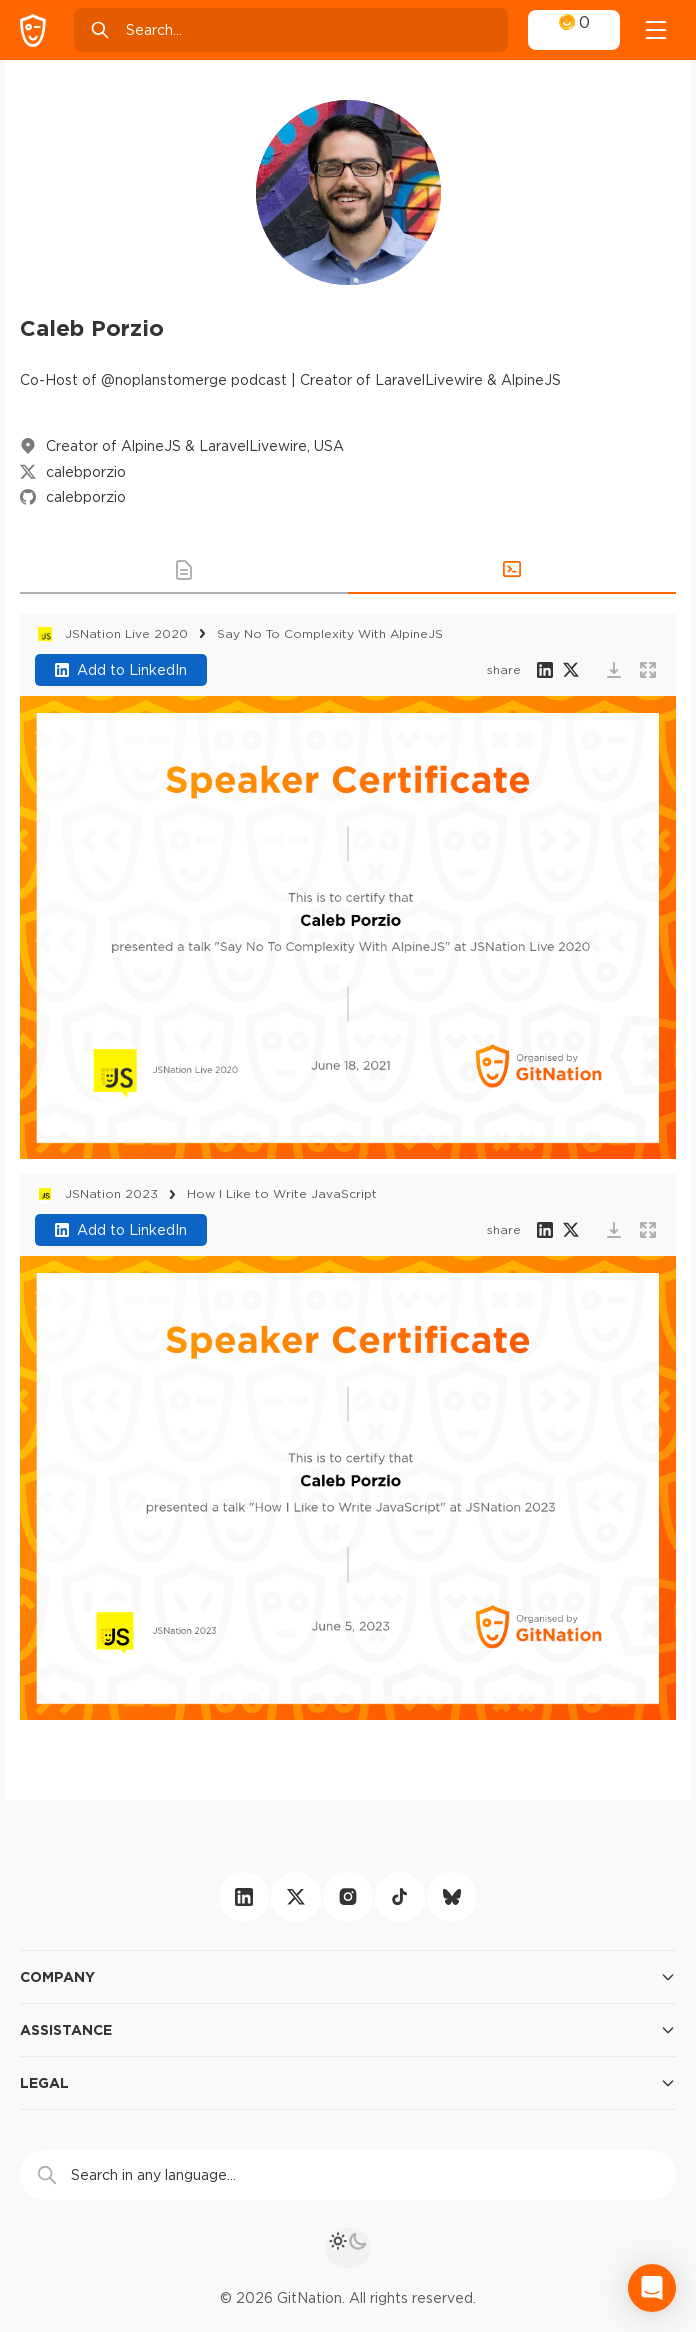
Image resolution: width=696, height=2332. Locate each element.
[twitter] (296, 1897)
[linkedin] (244, 1897)
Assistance (348, 2030)
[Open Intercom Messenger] (652, 2288)
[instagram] (348, 1897)
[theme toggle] (348, 2248)
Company (348, 1977)
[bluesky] (452, 1897)
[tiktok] (400, 1897)
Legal (348, 2083)
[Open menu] (656, 30)
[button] (184, 570)
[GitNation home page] (33, 30)
